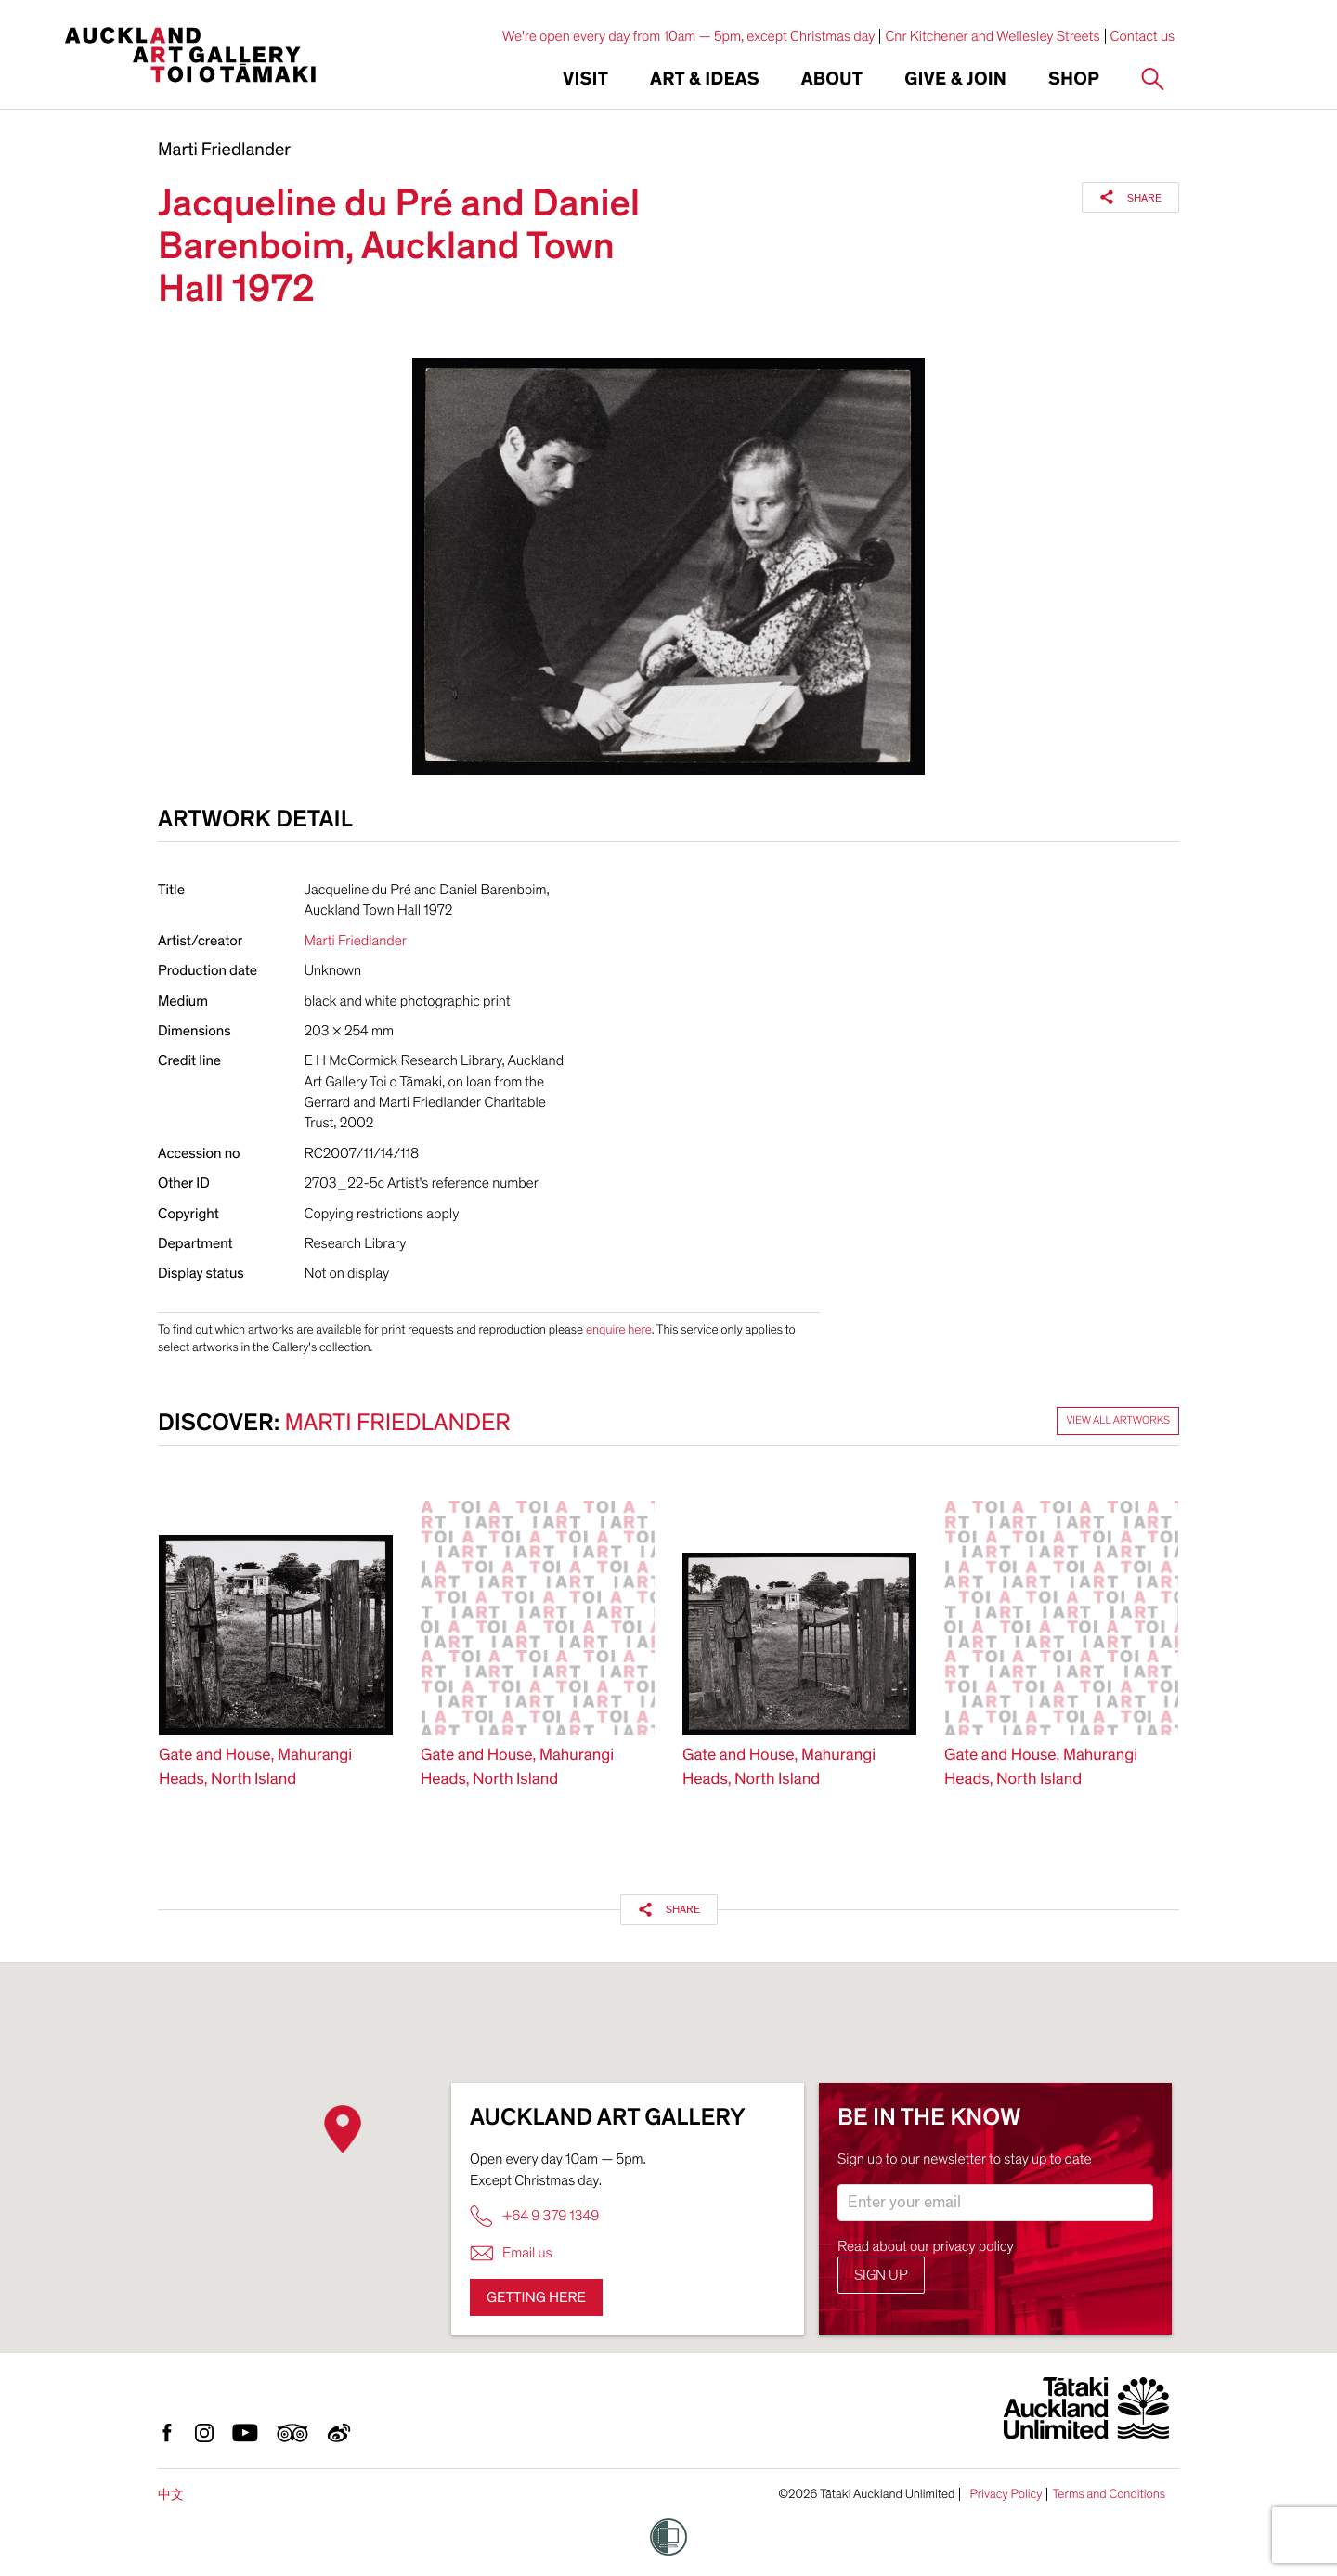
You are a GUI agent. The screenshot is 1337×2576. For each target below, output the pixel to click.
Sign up (881, 2275)
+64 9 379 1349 (534, 2216)
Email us (511, 2253)
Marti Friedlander (224, 150)
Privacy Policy (1005, 2494)
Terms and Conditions (1108, 2494)
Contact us (1142, 36)
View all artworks (1118, 1420)
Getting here (536, 2297)
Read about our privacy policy (925, 2246)
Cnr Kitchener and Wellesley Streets (992, 36)
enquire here (619, 1329)
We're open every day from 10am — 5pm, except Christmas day (689, 36)
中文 (171, 2495)
